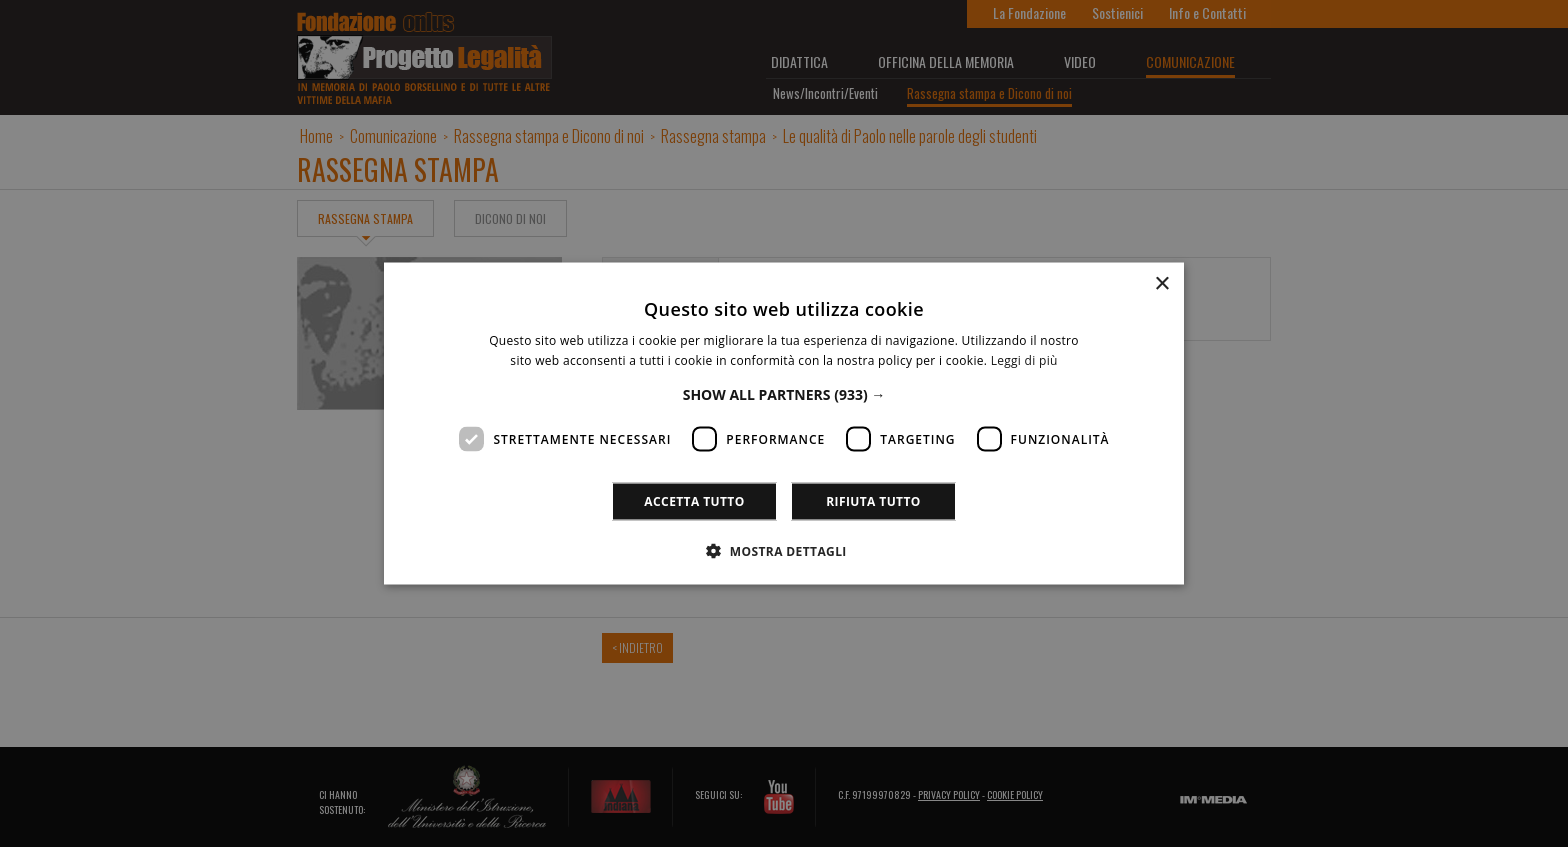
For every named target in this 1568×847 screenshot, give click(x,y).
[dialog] (784, 423)
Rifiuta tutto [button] (873, 501)
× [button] (1161, 283)
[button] (784, 394)
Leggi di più (1024, 359)
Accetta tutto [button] (694, 501)
